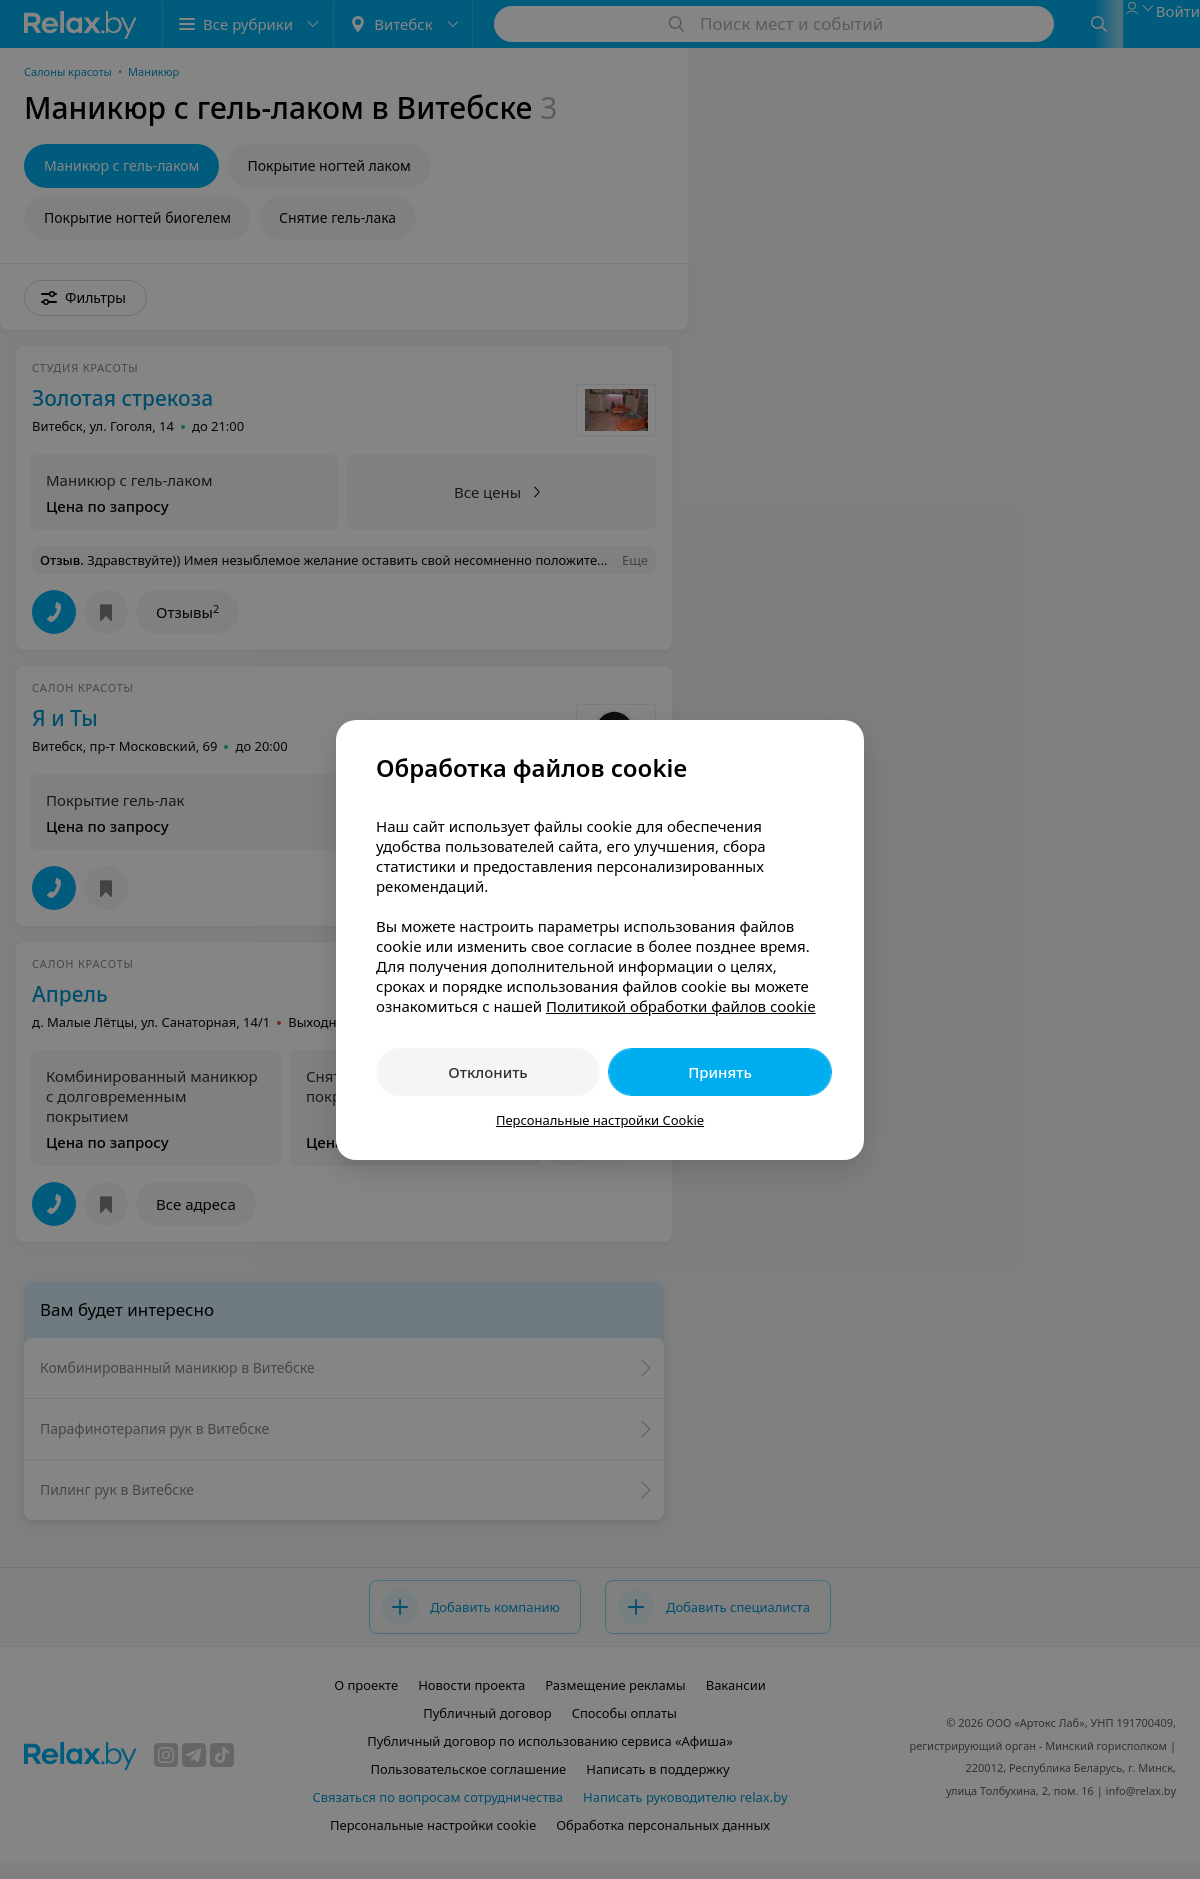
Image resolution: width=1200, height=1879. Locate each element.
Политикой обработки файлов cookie (681, 1006)
